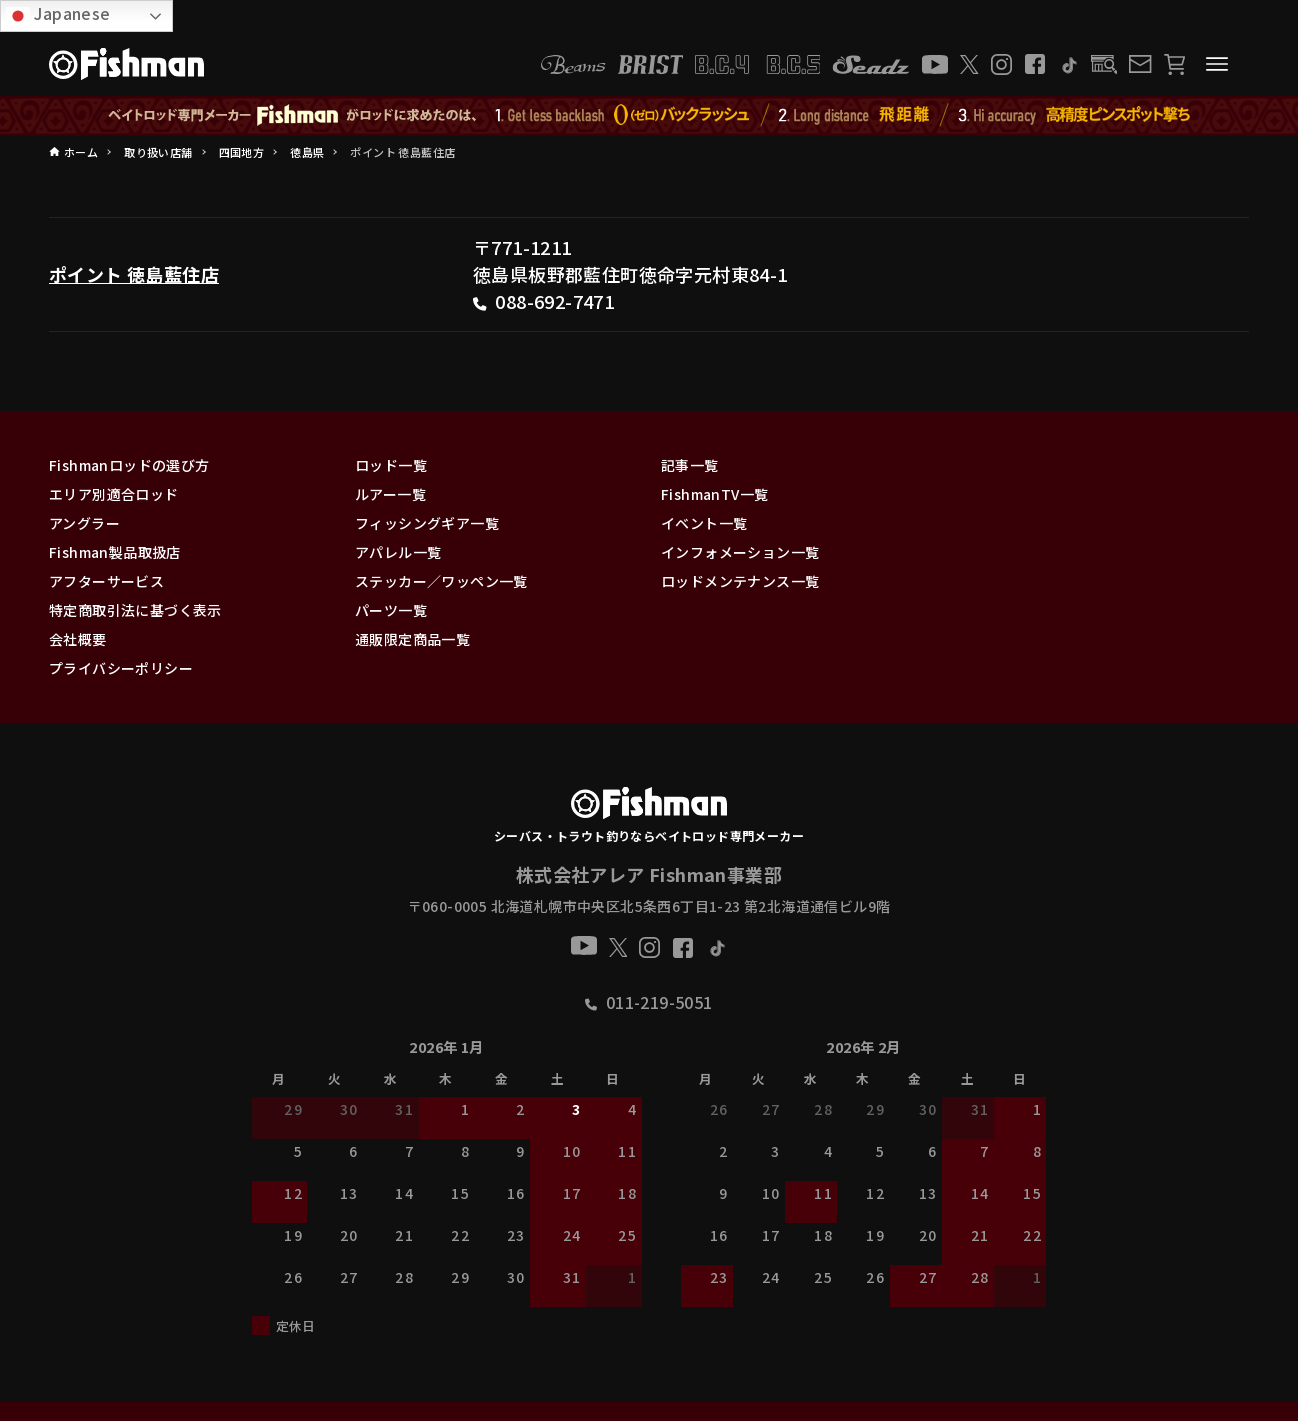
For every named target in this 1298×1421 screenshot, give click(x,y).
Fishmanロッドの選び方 (129, 465)
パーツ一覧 (391, 610)
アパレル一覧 (398, 552)
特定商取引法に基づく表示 (135, 610)
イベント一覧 (704, 523)
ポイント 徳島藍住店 (134, 274)
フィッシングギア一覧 (427, 523)
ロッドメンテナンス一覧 (740, 581)
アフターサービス (106, 581)
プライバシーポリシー (121, 668)
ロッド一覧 (391, 465)
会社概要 (78, 639)
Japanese (58, 14)
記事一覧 (690, 465)
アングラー (84, 523)
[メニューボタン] (1217, 64)
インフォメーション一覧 (740, 552)
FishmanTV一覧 (714, 494)
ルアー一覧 (390, 494)
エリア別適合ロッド (114, 494)
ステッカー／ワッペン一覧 (441, 581)
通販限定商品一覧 (412, 639)
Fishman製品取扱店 (115, 552)
